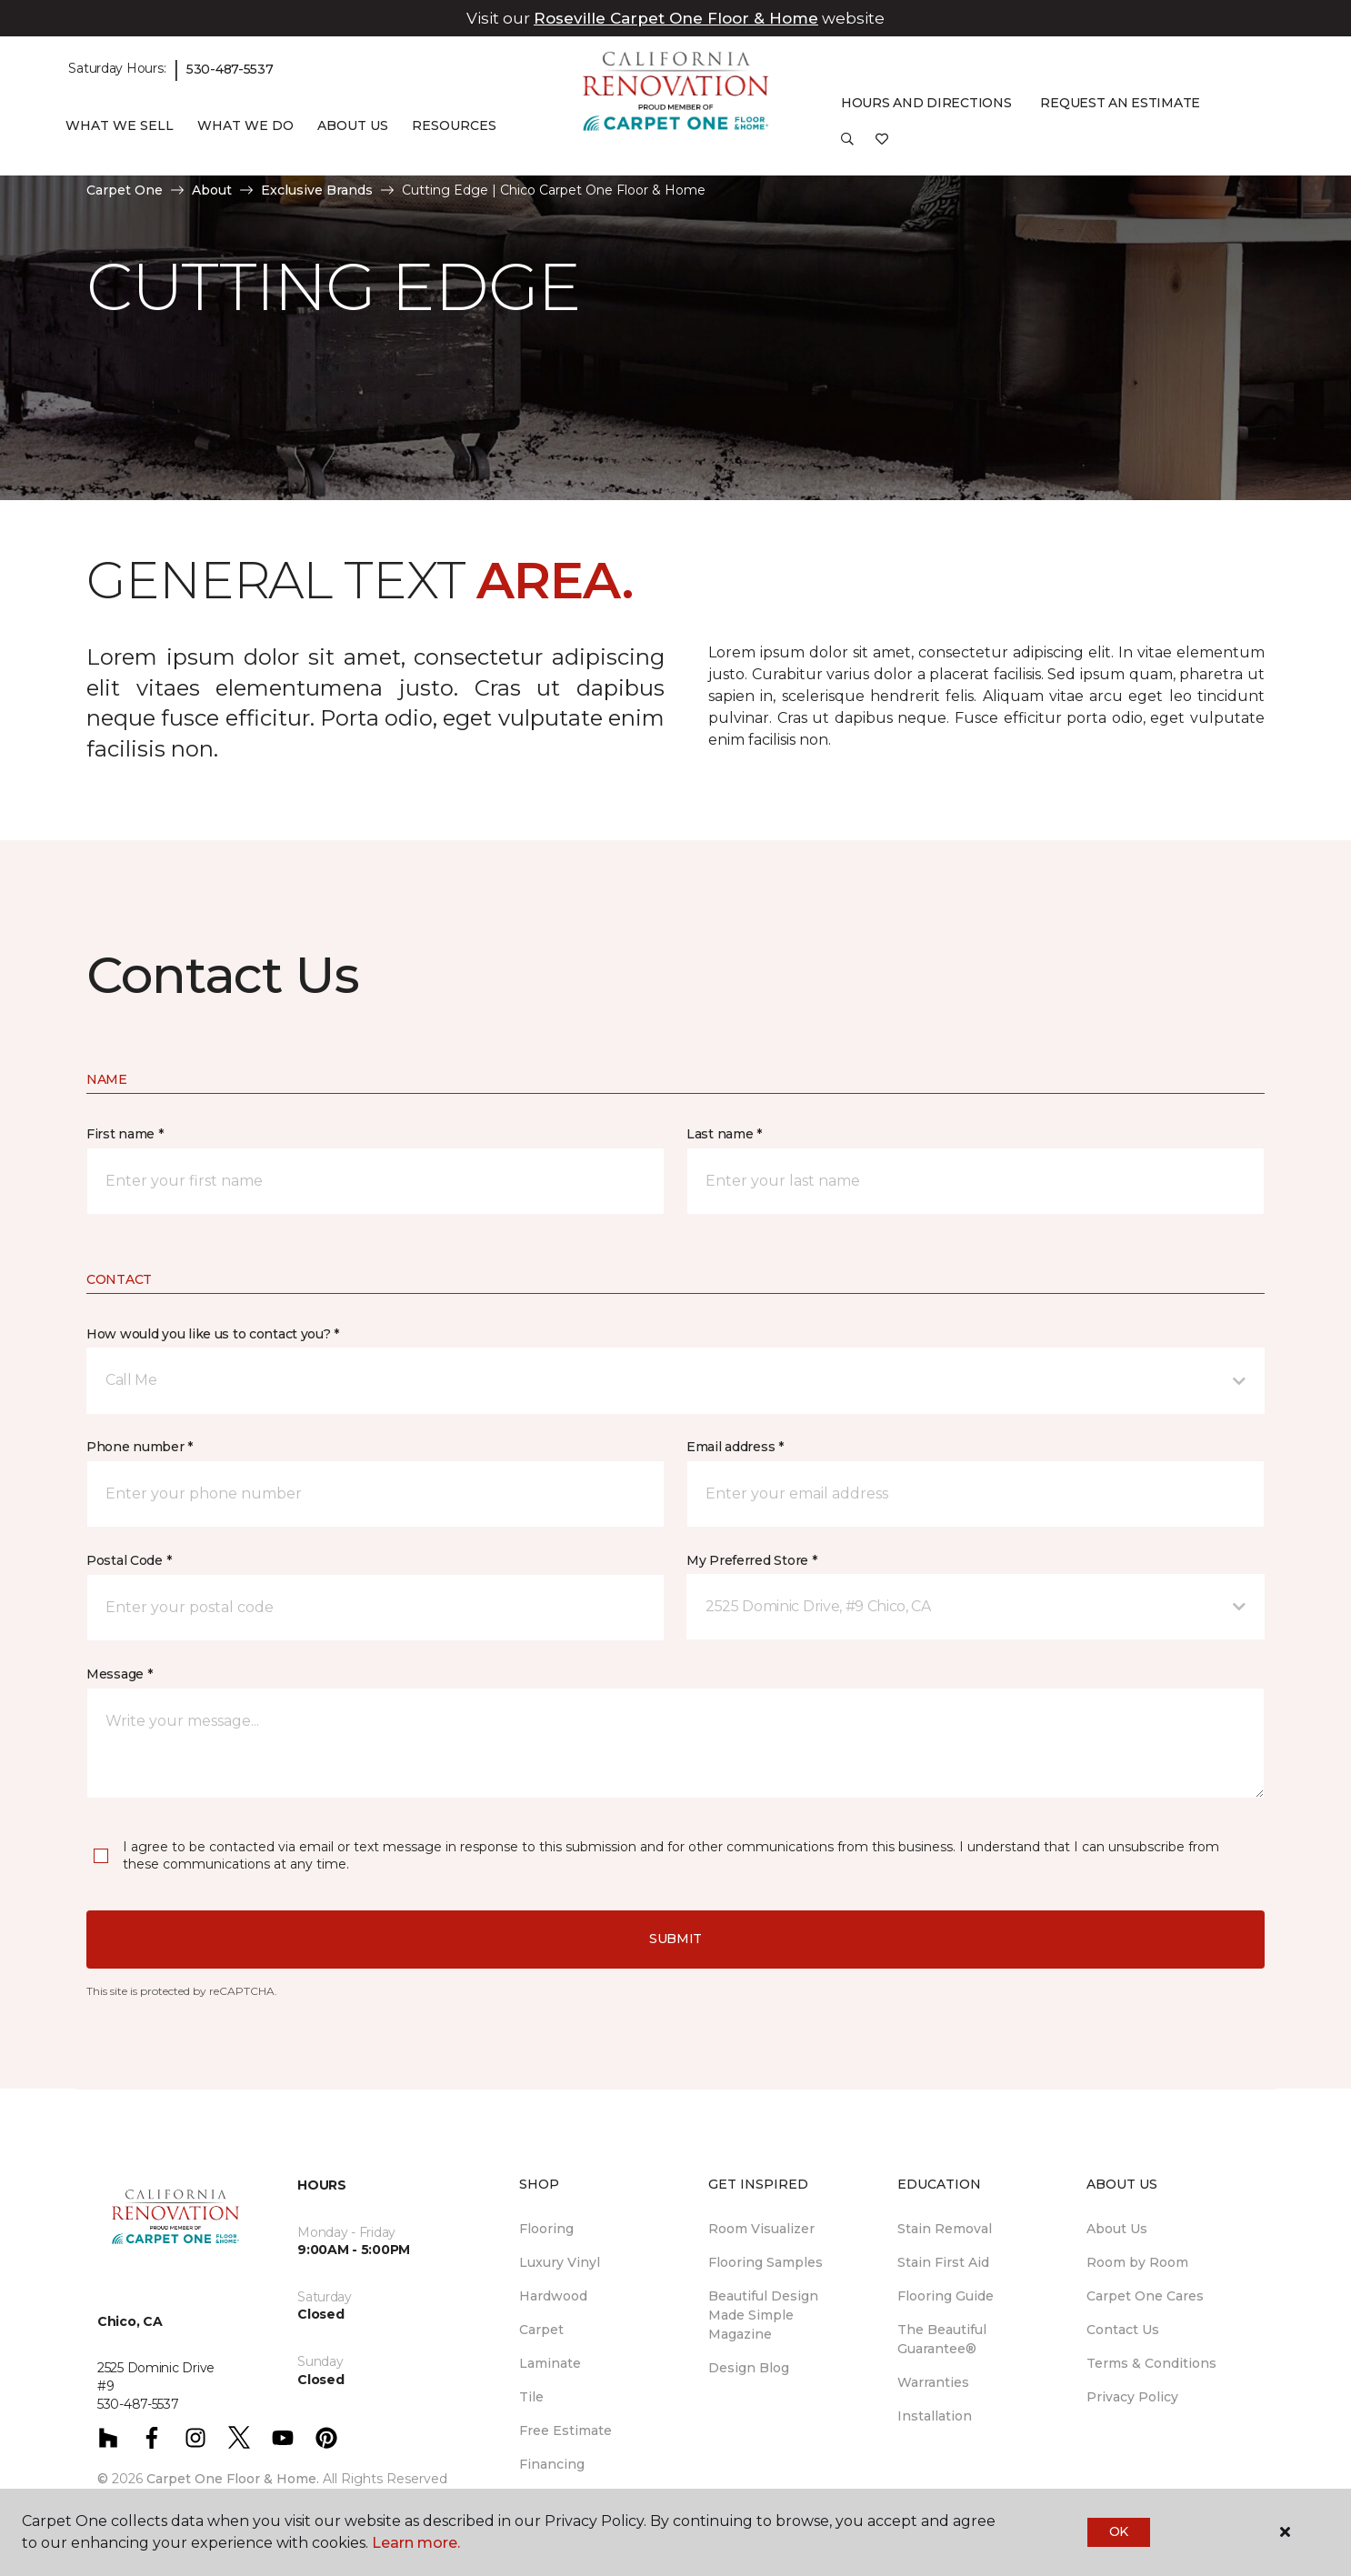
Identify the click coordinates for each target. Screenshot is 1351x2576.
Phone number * (139, 1446)
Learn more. (416, 2542)
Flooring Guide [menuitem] (945, 2296)
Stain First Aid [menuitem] (943, 2262)
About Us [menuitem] (1116, 2228)
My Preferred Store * (751, 1560)
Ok (1118, 2531)
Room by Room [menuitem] (1137, 2262)
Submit (675, 1938)
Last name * (724, 1134)
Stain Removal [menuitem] (944, 2228)
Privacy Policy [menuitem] (1132, 2397)
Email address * (735, 1446)
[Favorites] (882, 145)
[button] (847, 145)
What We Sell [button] (119, 125)
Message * (119, 1674)
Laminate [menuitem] (550, 2363)
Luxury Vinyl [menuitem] (559, 2262)
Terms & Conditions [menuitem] (1151, 2363)
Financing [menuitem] (552, 2464)
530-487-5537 (230, 69)
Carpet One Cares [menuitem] (1145, 2296)
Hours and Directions (926, 103)
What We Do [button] (245, 125)
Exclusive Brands (317, 190)
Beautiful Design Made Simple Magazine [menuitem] (763, 2315)
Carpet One (124, 190)
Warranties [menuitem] (933, 2382)
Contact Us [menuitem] (1122, 2329)
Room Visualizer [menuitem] (761, 2228)
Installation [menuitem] (934, 2416)
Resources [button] (454, 125)
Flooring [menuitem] (546, 2228)
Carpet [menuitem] (541, 2329)
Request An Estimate (1120, 103)
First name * (125, 1134)
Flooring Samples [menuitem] (765, 2262)
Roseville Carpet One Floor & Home (676, 18)
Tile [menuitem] (531, 2397)
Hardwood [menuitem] (553, 2296)
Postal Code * (128, 1560)
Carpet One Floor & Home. (232, 2479)
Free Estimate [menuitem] (565, 2430)
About (212, 190)
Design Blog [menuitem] (748, 2368)
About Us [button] (352, 125)
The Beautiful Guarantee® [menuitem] (941, 2339)
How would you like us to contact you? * (212, 1334)
